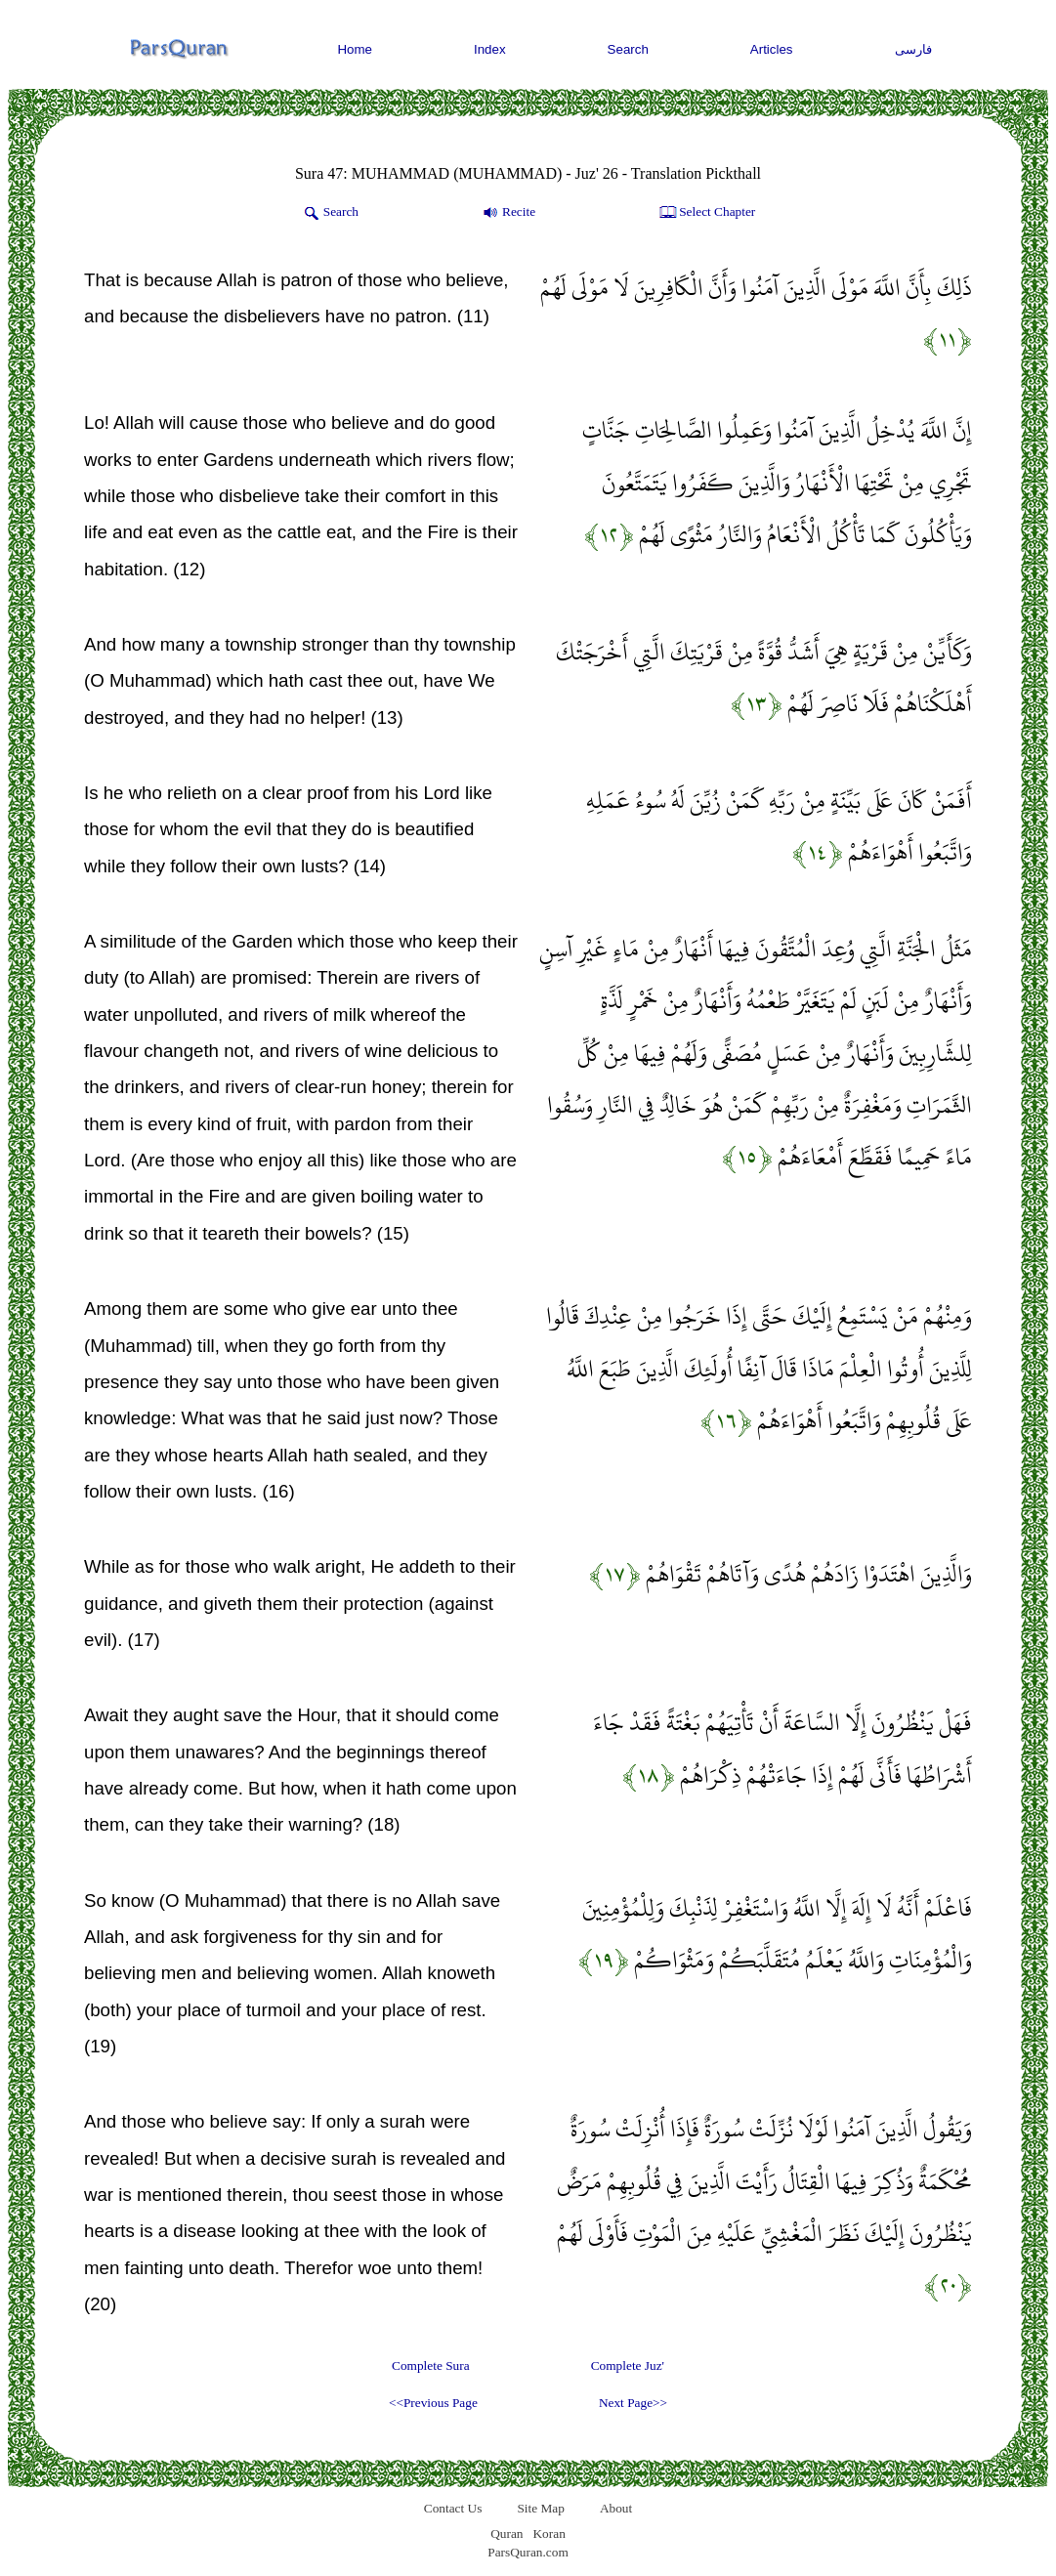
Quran (506, 2533)
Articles (771, 49)
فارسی (913, 49)
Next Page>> (633, 2402)
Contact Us (453, 2508)
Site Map (541, 2508)
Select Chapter (705, 213)
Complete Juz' (627, 2365)
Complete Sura (431, 2365)
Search (628, 49)
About (616, 2508)
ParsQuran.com (528, 2552)
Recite (507, 213)
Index (490, 49)
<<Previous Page (433, 2402)
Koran (548, 2533)
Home (354, 49)
